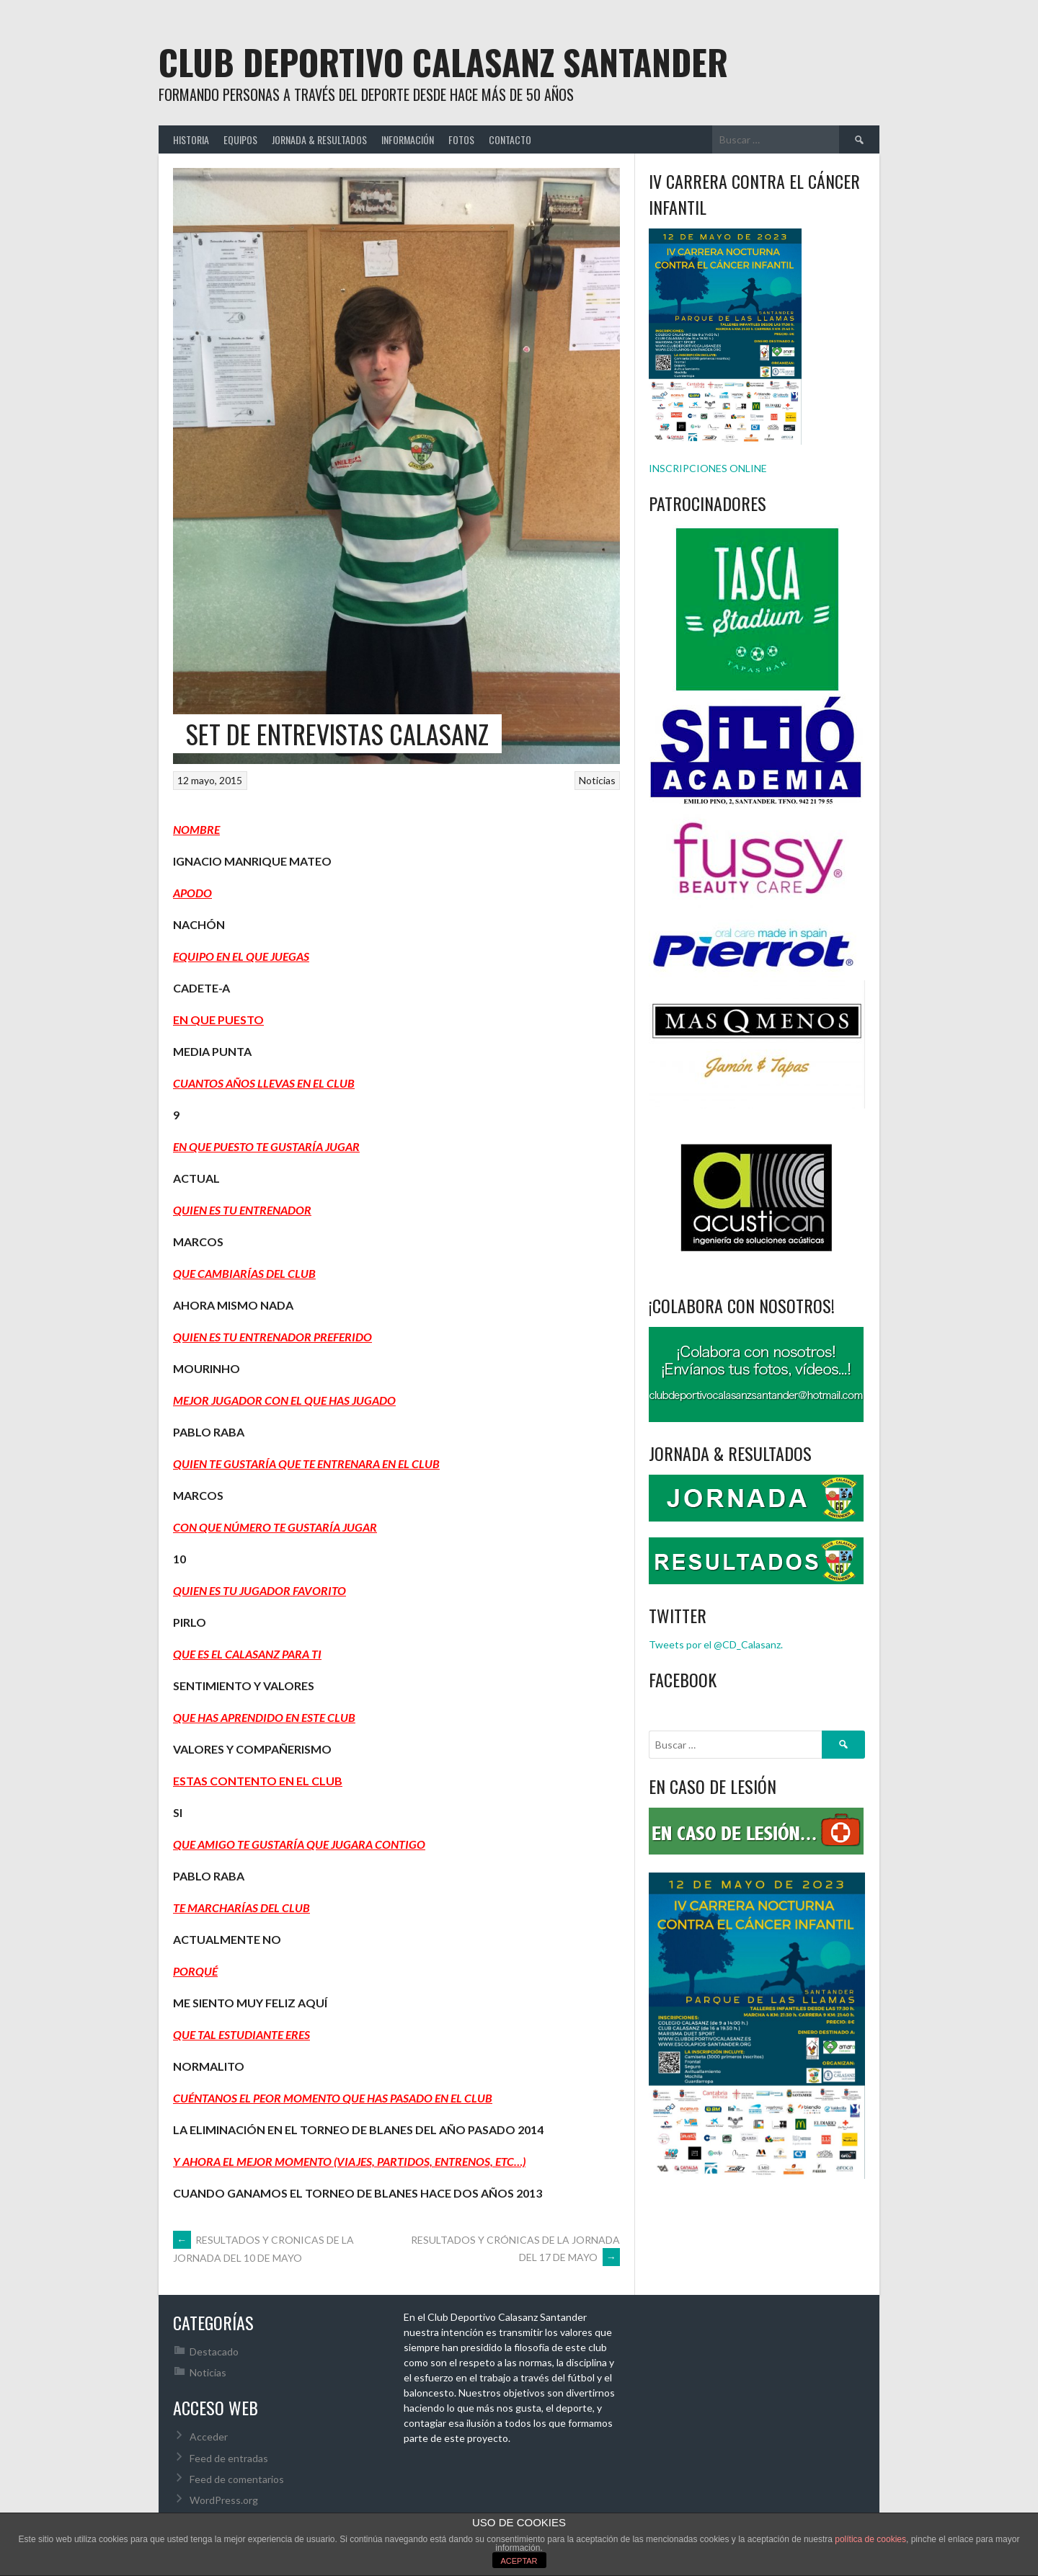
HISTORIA (191, 139)
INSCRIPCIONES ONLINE (708, 468)
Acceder (209, 2436)
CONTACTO (510, 139)
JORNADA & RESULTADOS (319, 139)
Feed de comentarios (237, 2479)
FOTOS (461, 139)
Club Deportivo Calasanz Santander (443, 61)
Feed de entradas (229, 2458)
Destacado (214, 2351)
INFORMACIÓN (407, 139)
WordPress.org (224, 2500)
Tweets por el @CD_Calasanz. (716, 1644)
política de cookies (870, 2539)
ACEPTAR (518, 2561)
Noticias (597, 780)
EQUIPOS (240, 139)
